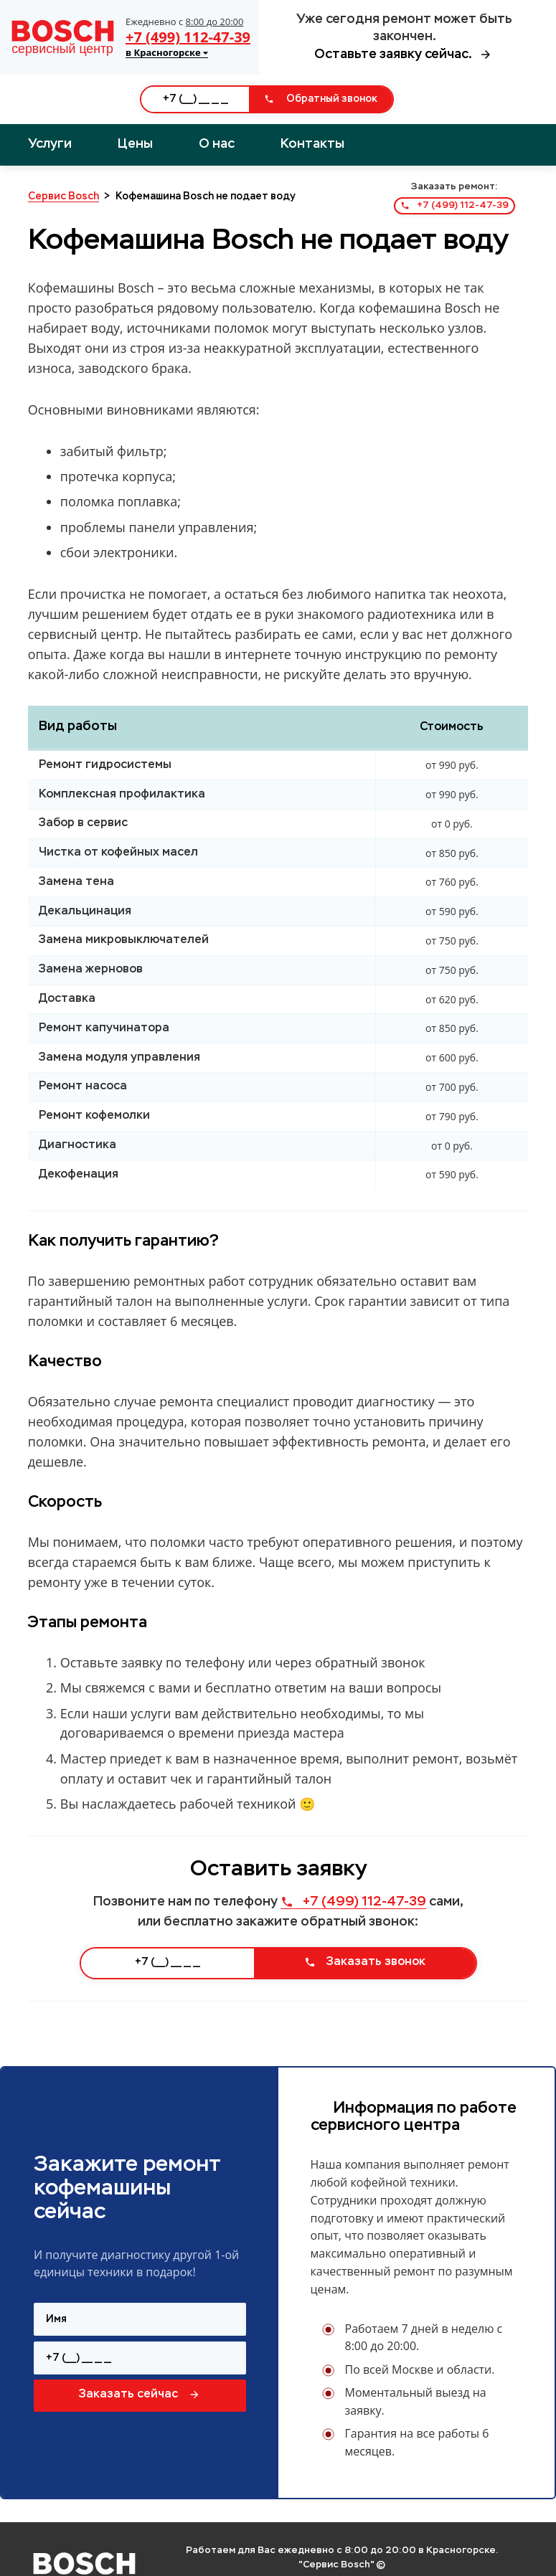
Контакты (312, 144)
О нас (217, 144)
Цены (135, 144)
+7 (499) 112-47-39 (188, 37)
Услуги (50, 144)
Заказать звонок (364, 1962)
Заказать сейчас (139, 2394)
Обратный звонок (320, 99)
